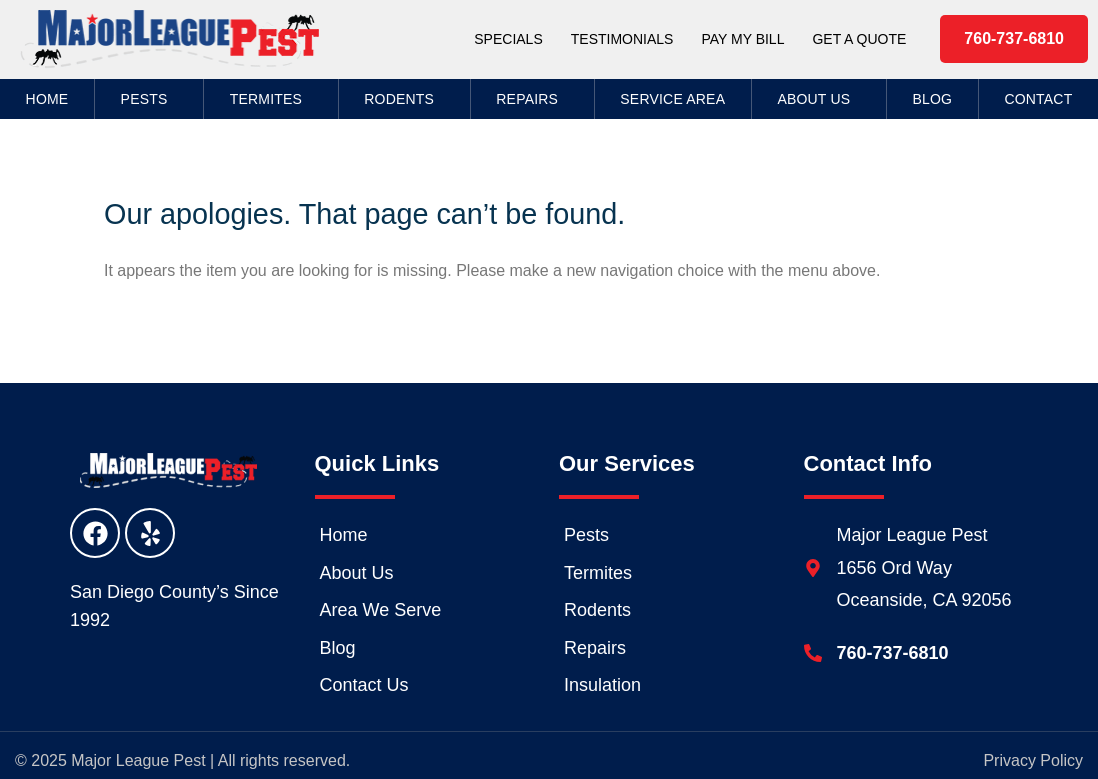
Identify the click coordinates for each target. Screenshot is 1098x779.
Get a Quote (859, 39)
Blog (932, 99)
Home (47, 99)
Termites (271, 99)
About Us (818, 99)
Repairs (532, 99)
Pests (149, 99)
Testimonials (622, 39)
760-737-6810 (893, 653)
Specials (508, 39)
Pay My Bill (742, 39)
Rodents (404, 99)
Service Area (672, 99)
